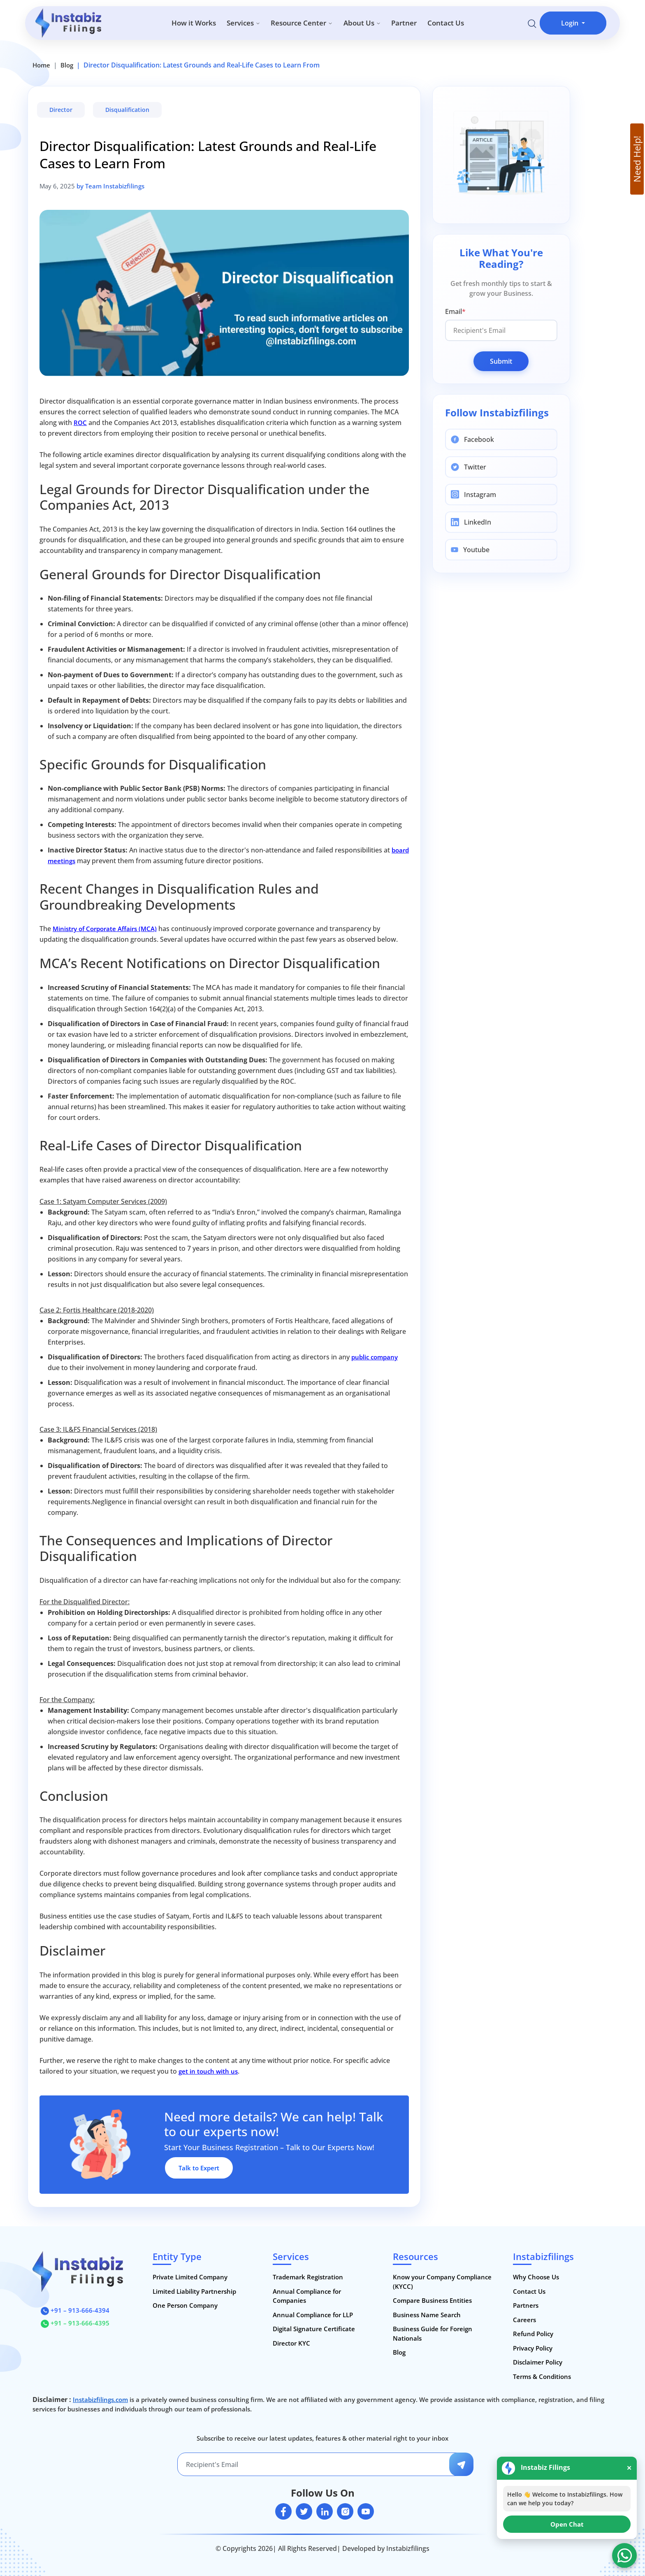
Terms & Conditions (542, 2376)
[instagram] (345, 2511)
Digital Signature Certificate (314, 2329)
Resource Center (302, 23)
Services (243, 23)
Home (41, 65)
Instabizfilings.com (100, 2399)
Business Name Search (427, 2315)
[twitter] (304, 2511)
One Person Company (185, 2305)
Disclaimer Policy (537, 2362)
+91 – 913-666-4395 (75, 2323)
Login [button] (570, 23)
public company (374, 1357)
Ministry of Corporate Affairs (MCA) (105, 928)
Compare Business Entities (432, 2300)
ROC (80, 422)
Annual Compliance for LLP (313, 2315)
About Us (362, 23)
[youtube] (365, 2511)
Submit (501, 361)
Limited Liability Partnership (194, 2291)
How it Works (194, 23)
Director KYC (291, 2343)
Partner (404, 23)
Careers (524, 2320)
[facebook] (283, 2511)
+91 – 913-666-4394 (75, 2310)
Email (455, 311)
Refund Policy (533, 2334)
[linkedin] (324, 2511)
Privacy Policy (532, 2348)
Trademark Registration (308, 2277)
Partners (525, 2305)
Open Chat (567, 2524)
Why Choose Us (536, 2277)
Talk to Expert (199, 2168)
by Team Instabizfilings (110, 186)
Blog (66, 65)
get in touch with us (208, 2071)
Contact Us (445, 23)
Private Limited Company (190, 2277)
